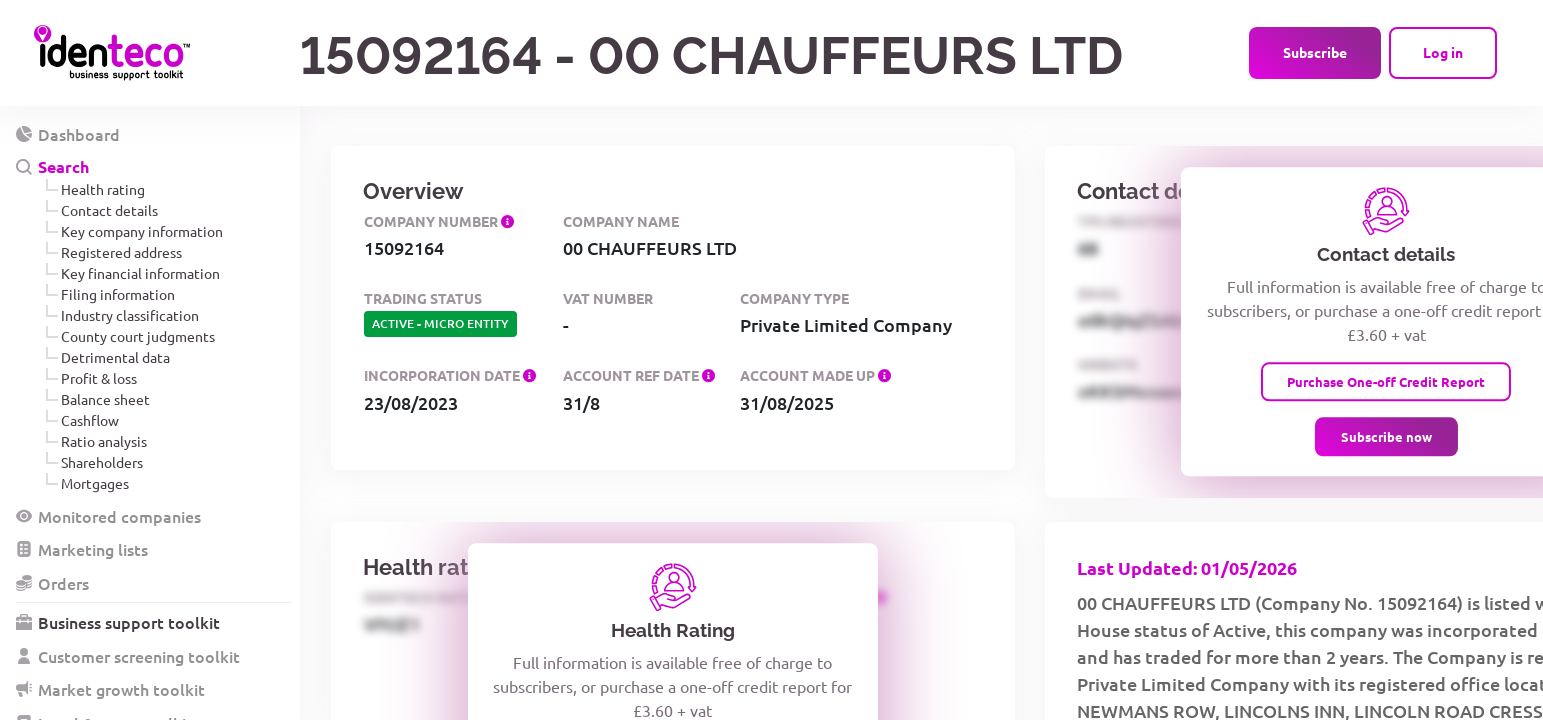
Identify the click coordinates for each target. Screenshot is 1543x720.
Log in (1443, 52)
